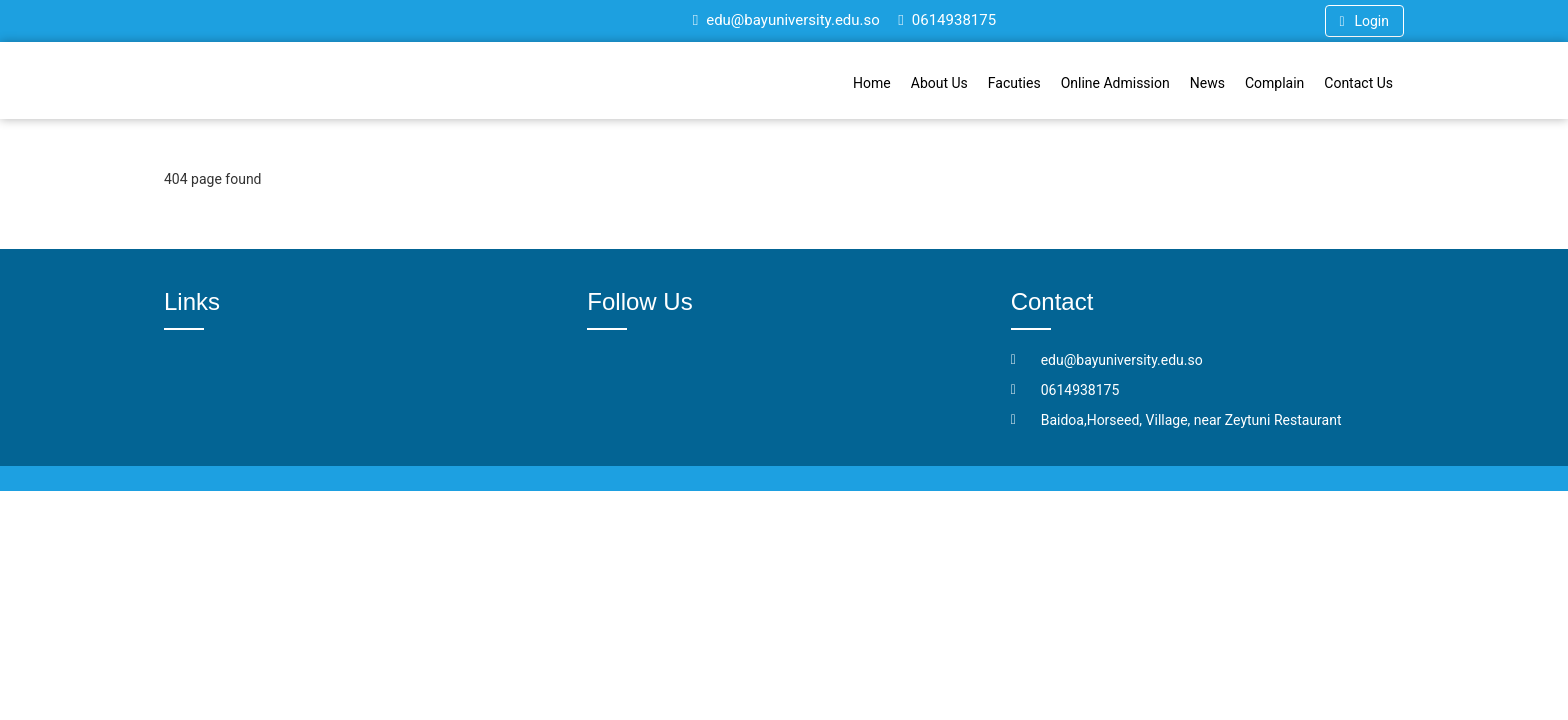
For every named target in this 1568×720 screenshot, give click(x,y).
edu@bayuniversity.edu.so (786, 20)
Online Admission (1115, 83)
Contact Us (1358, 83)
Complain (1274, 83)
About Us (939, 83)
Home (872, 83)
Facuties (1014, 83)
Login (1364, 21)
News (1207, 83)
